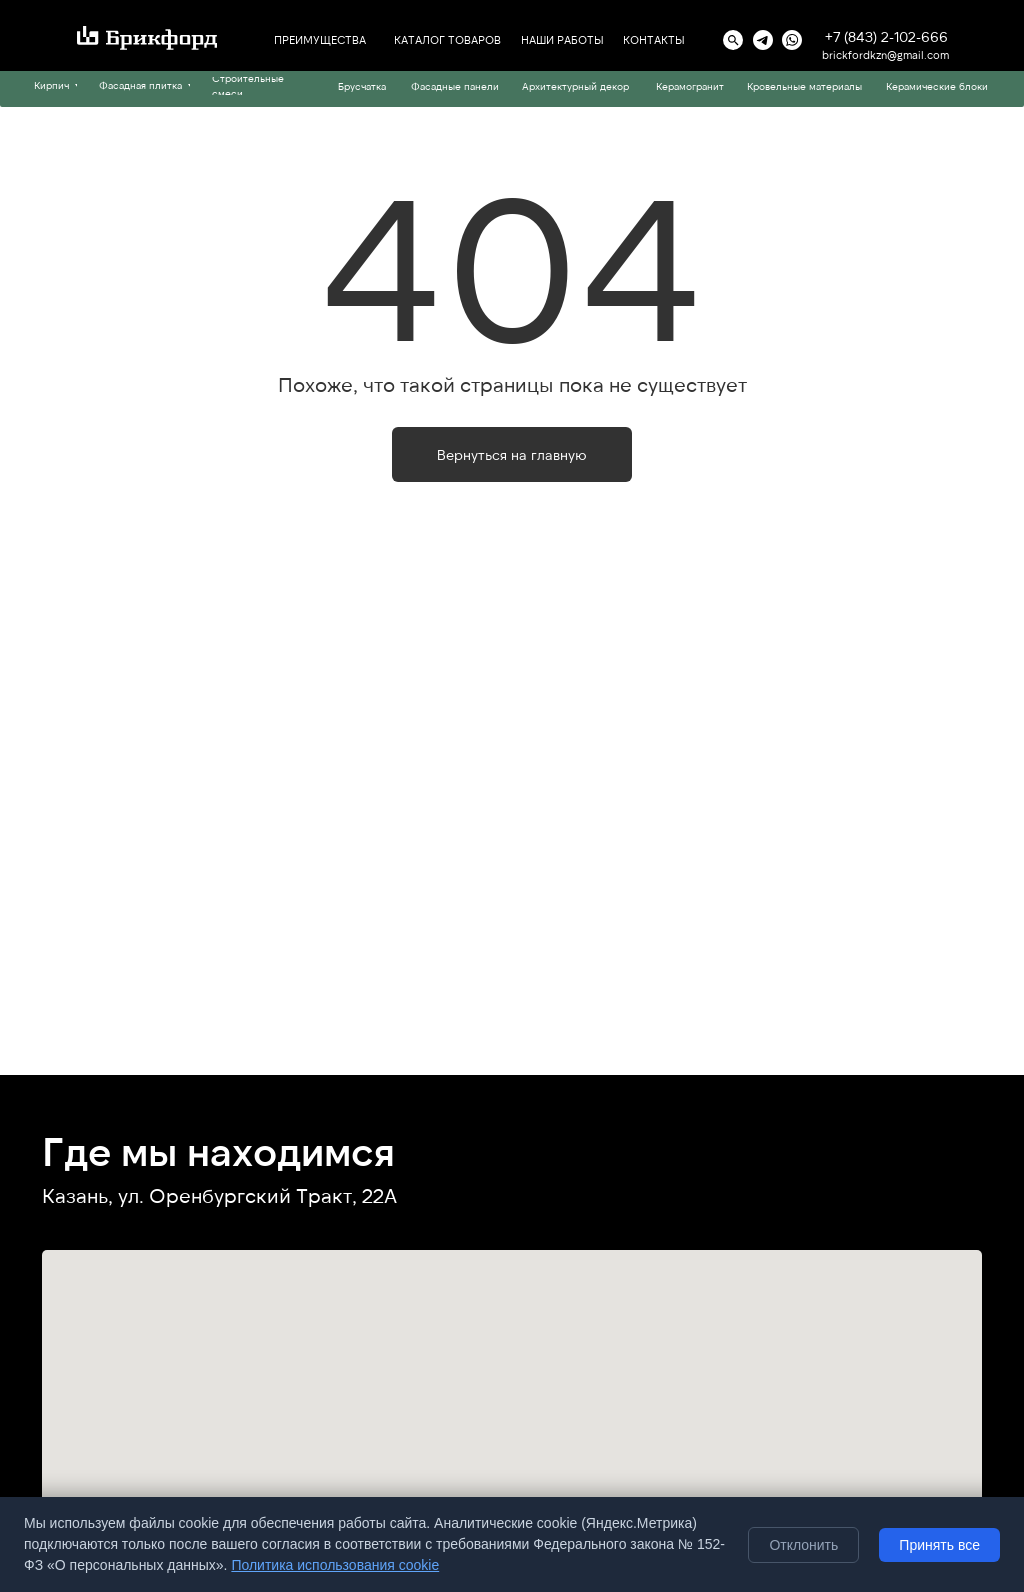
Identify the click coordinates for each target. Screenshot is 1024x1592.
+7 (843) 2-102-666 (886, 36)
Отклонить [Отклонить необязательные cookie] (803, 1545)
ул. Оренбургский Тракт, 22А (257, 1195)
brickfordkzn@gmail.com (885, 54)
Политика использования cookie (335, 1565)
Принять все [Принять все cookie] (939, 1545)
